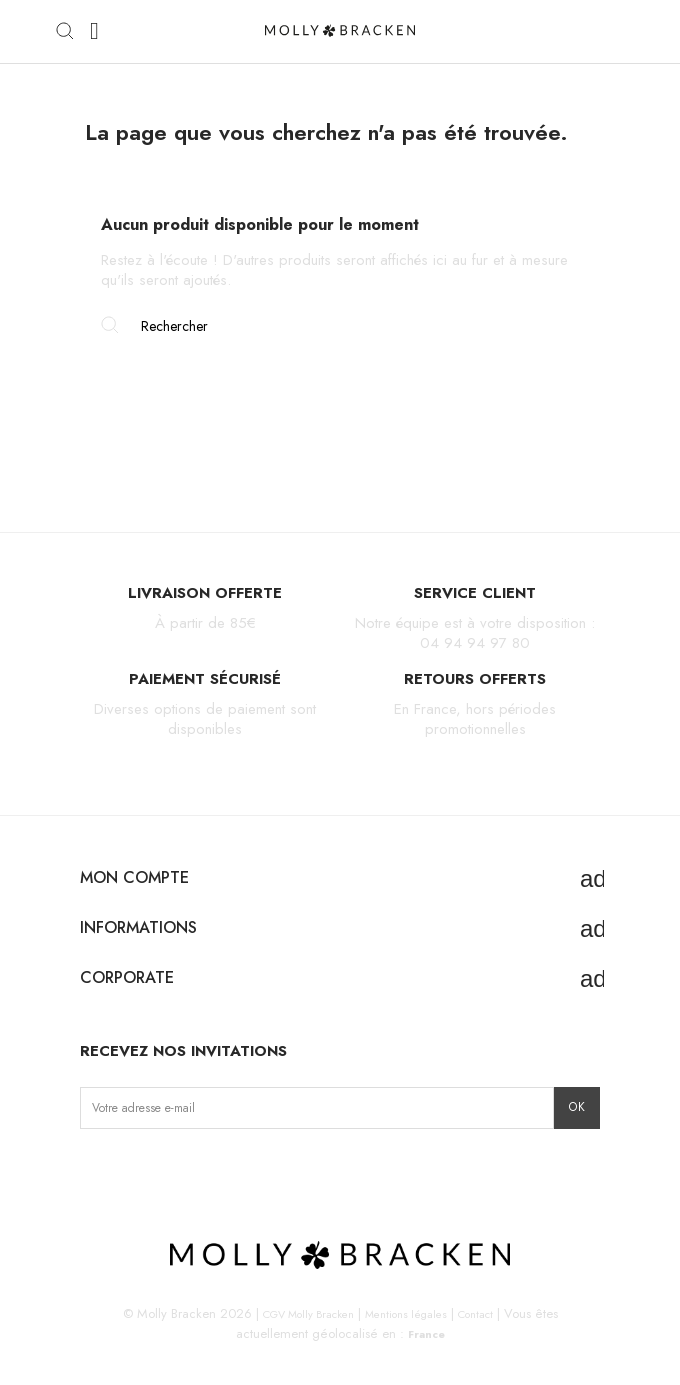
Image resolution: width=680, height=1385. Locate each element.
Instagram (96, 1170)
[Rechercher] (340, 326)
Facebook (127, 1170)
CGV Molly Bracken (308, 1314)
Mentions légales (406, 1314)
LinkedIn (221, 1170)
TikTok (158, 1170)
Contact (475, 1314)
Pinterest (190, 1170)
